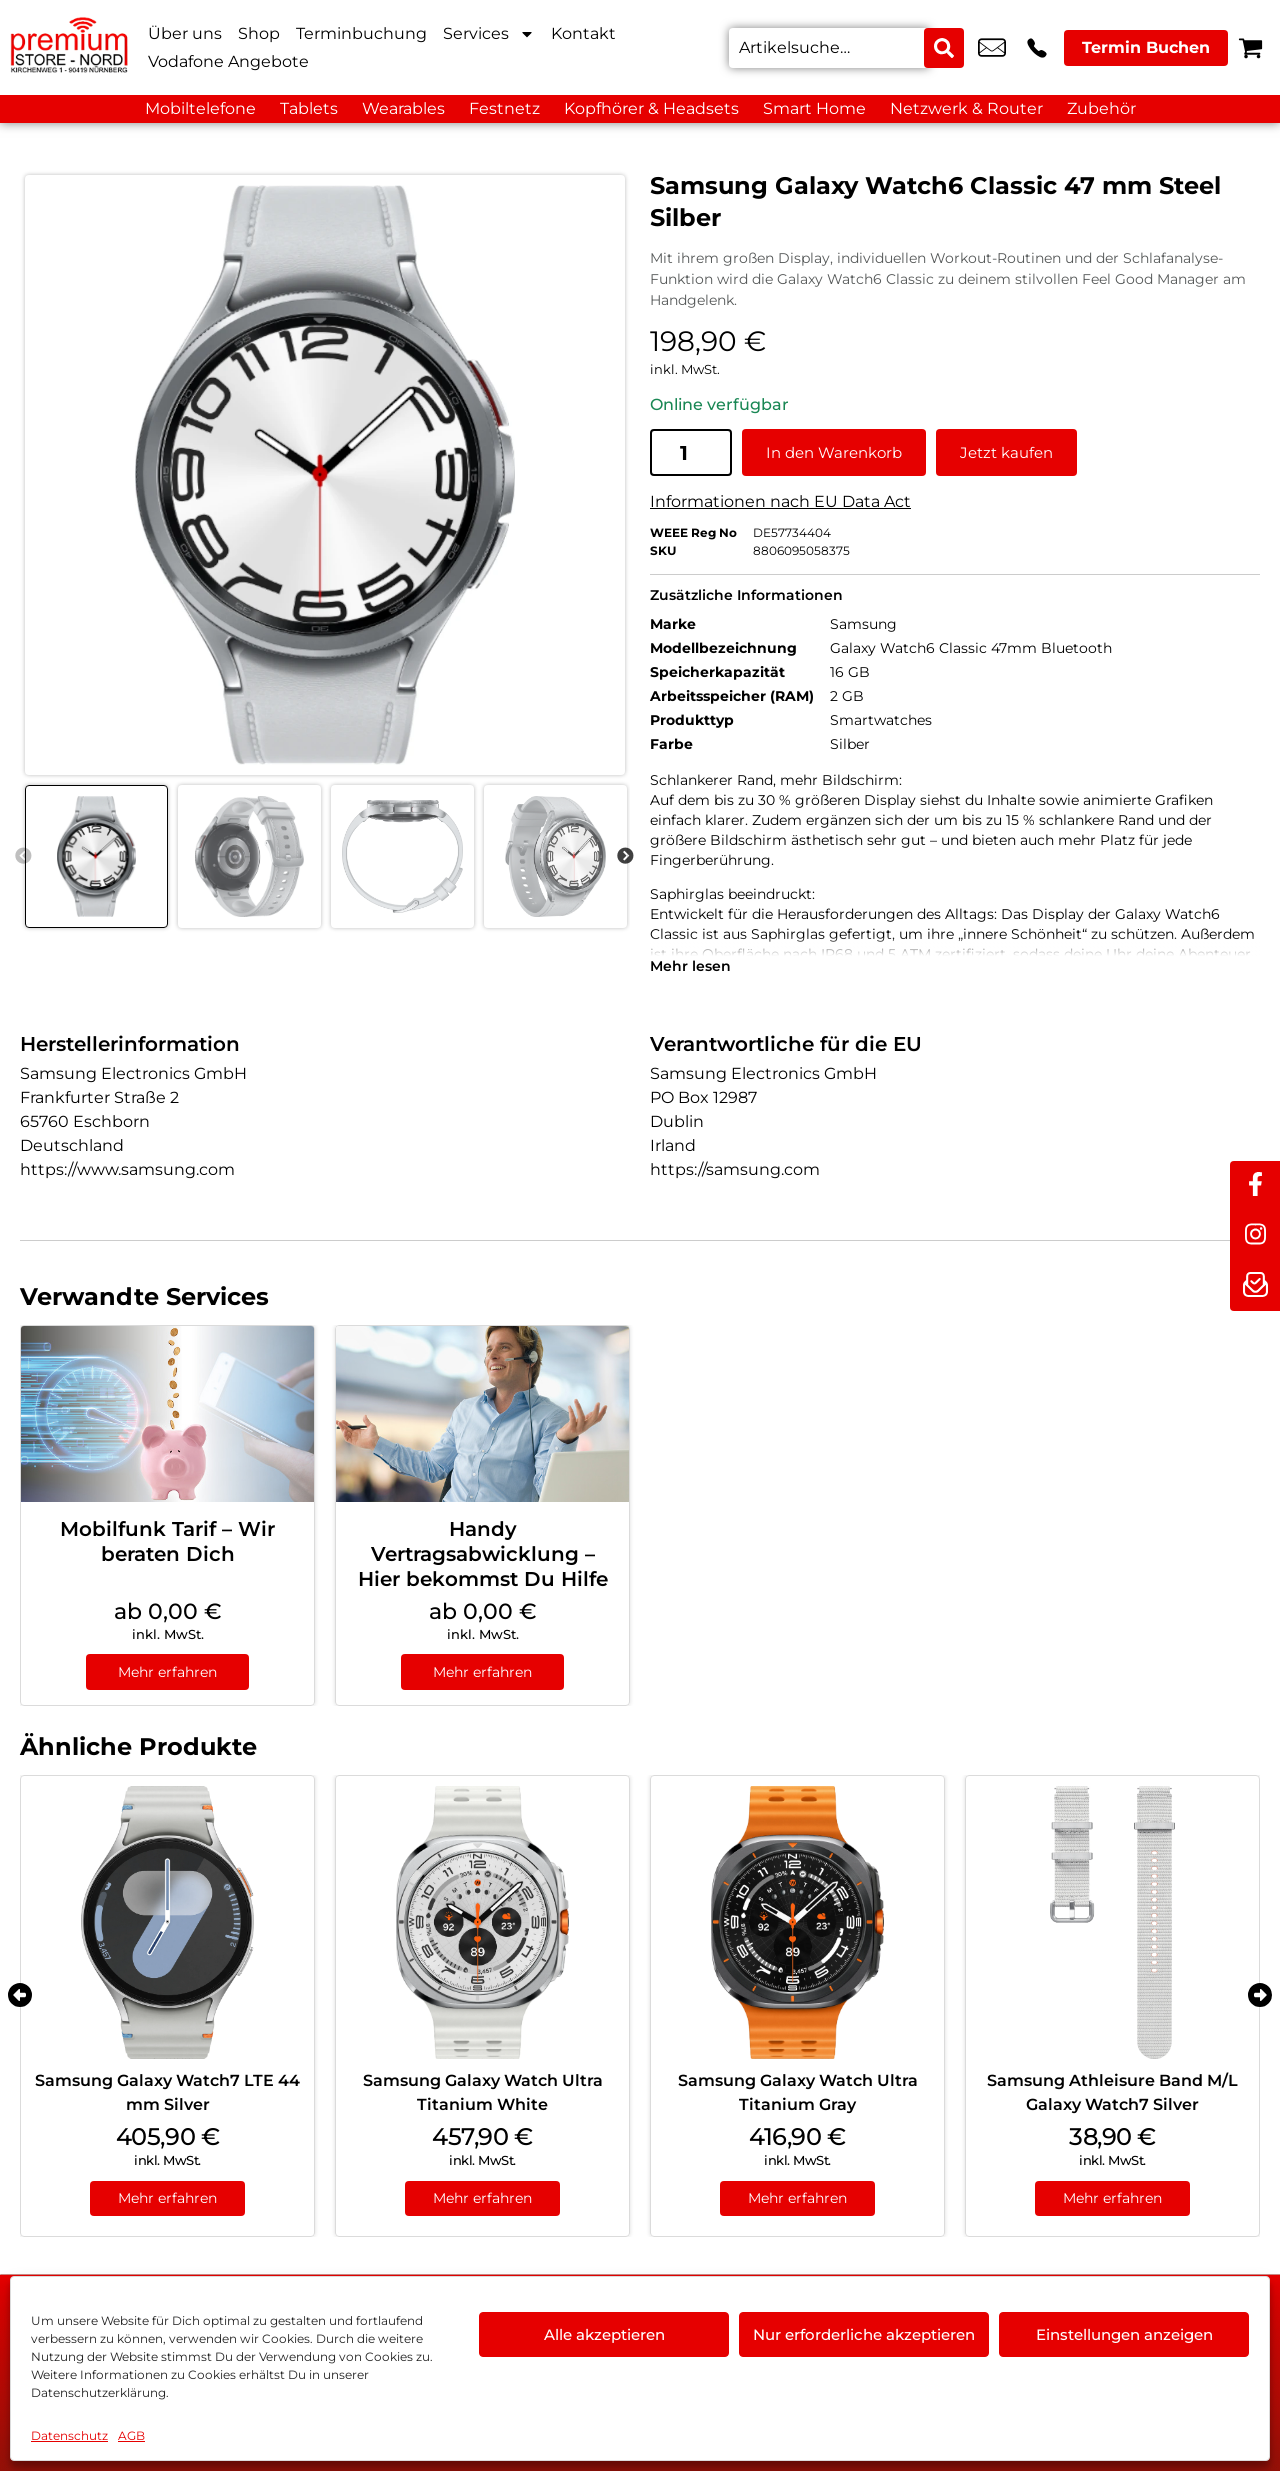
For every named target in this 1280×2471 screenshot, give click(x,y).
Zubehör (1101, 108)
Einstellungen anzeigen (1124, 2334)
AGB (131, 2435)
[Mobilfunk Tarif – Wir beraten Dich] (167, 1413)
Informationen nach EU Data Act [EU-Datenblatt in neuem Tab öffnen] (780, 500)
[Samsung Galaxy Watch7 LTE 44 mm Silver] (167, 1921)
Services (489, 34)
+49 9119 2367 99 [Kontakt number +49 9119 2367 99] (1037, 48)
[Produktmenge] (691, 451)
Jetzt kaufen (1006, 451)
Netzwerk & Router (966, 108)
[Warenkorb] (1250, 47)
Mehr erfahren (167, 1671)
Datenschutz (69, 2435)
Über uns (185, 33)
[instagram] (1255, 1236)
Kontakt (583, 33)
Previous (23, 856)
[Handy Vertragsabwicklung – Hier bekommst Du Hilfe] (482, 1413)
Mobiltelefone (200, 108)
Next (625, 856)
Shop (259, 33)
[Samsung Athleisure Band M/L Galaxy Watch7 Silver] (1112, 1921)
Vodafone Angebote (228, 61)
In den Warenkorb (834, 451)
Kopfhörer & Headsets (651, 108)
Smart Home (814, 108)
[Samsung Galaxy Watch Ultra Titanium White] (482, 1921)
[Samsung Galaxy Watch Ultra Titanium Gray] (797, 1921)
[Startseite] (70, 47)
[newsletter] (1255, 1286)
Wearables (403, 108)
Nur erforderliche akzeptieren (864, 2334)
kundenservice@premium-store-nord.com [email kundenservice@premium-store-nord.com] (992, 48)
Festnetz (504, 108)
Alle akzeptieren (604, 2334)
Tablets (309, 108)
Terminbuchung (361, 33)
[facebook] (1255, 1186)
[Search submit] (944, 48)
